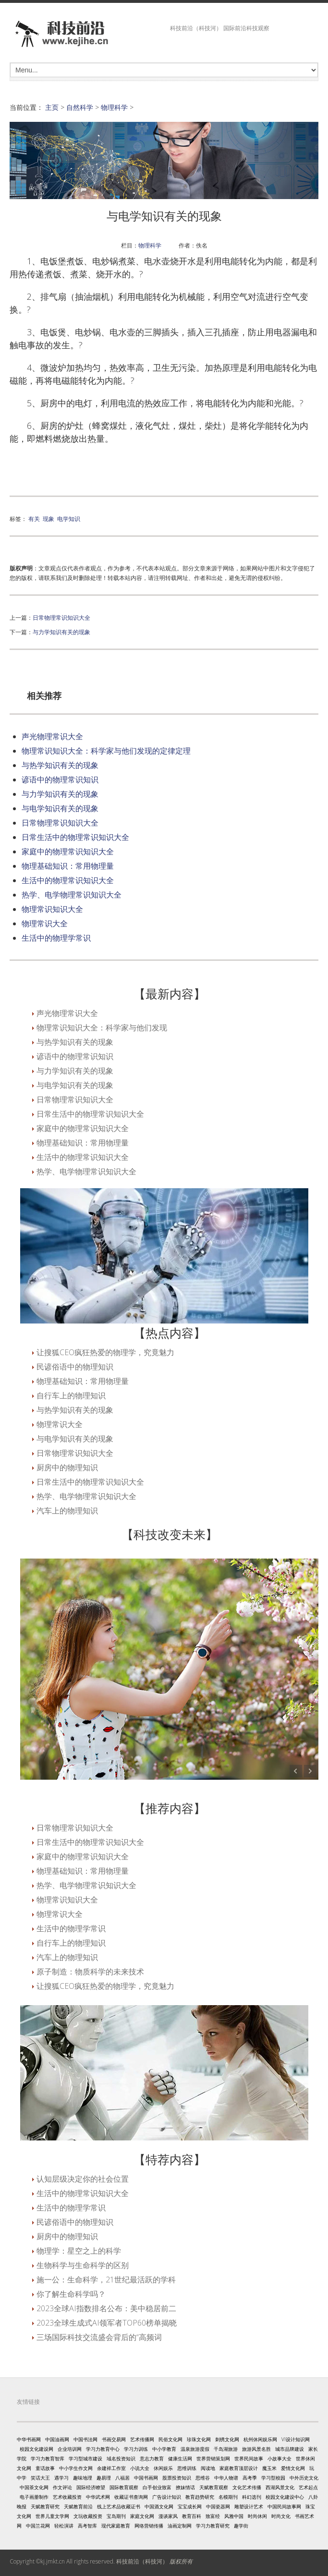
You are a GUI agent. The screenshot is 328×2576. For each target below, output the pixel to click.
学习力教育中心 (103, 2449)
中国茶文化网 (34, 2487)
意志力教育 (152, 2458)
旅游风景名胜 (256, 2449)
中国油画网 (57, 2439)
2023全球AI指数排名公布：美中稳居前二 (106, 2308)
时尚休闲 (257, 2516)
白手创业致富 (157, 2487)
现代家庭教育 (115, 2525)
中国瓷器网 (218, 2506)
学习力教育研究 (213, 2525)
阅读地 (208, 2468)
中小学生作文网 (76, 2468)
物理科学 (114, 107)
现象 (48, 518)
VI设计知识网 (295, 2439)
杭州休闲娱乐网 (260, 2439)
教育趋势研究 (199, 2496)
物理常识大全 (45, 923)
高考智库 (87, 2525)
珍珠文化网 (199, 2439)
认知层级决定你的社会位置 (82, 2179)
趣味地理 (82, 2477)
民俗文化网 (170, 2439)
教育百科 (191, 2516)
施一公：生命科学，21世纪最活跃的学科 (106, 2279)
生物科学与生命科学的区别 (82, 2265)
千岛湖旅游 (226, 2449)
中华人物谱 (226, 2477)
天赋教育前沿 (78, 2506)
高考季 (250, 2477)
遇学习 (61, 2477)
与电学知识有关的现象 (60, 808)
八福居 (122, 2477)
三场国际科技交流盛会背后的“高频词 (99, 2337)
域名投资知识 (121, 2458)
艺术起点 (308, 2487)
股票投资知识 (176, 2477)
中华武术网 (98, 2496)
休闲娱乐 (163, 2468)
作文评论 (62, 2487)
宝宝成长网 (190, 2506)
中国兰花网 (38, 2525)
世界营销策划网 (213, 2458)
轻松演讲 (63, 2525)
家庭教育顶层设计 (238, 2468)
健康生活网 (180, 2458)
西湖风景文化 (280, 2487)
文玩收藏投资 (87, 2516)
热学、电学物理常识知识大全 (71, 894)
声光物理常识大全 (52, 736)
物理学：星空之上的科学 (78, 2250)
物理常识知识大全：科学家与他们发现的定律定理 (106, 750)
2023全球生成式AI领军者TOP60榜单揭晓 (106, 2322)
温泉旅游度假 (195, 2449)
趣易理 (104, 2477)
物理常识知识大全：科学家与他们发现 (101, 1027)
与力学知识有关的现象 (61, 632)
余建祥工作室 (111, 2468)
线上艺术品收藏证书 (118, 2506)
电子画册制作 (34, 2496)
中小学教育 (164, 2449)
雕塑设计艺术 (248, 2506)
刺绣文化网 (227, 2439)
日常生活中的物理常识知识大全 (75, 837)
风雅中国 (233, 2516)
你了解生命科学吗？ (71, 2294)
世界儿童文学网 (52, 2516)
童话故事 (45, 2468)
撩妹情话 (185, 2487)
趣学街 (241, 2525)
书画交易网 (114, 2439)
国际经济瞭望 (90, 2487)
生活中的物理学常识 (56, 938)
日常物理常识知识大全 (61, 617)
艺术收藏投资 (67, 2496)
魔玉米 (269, 2468)
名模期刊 (228, 2496)
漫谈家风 (168, 2516)
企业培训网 (70, 2449)
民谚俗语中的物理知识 (74, 1366)
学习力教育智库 (47, 2458)
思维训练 (186, 2468)
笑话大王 (40, 2477)
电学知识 (68, 518)
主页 (52, 107)
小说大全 (139, 2468)
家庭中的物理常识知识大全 (68, 851)
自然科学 (79, 107)
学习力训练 (136, 2449)
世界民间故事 (248, 2458)
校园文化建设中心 (285, 2496)
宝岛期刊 (116, 2516)
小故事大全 (279, 2458)
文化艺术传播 (246, 2487)
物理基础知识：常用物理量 (68, 866)
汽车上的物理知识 (67, 1510)
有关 (34, 518)
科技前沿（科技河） (142, 2561)
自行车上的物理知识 (71, 1395)
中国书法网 (85, 2439)
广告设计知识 (166, 2496)
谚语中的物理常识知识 (60, 779)
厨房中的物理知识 (67, 1467)
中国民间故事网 (284, 2506)
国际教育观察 (123, 2487)
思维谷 (202, 2477)
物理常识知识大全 (52, 909)
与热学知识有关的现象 (60, 765)
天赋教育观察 (213, 2487)
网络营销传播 (148, 2525)
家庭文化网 (142, 2516)
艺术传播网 (142, 2439)
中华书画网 (29, 2439)
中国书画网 (146, 2477)
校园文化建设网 (36, 2449)
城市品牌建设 (289, 2449)
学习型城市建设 (85, 2458)
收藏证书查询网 (131, 2496)
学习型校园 (273, 2477)
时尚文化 (281, 2516)
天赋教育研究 (45, 2506)
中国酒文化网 (159, 2506)
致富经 (213, 2516)
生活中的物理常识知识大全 (68, 880)
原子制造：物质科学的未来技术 (90, 1971)
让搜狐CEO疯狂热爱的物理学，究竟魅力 (105, 1352)
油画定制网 (180, 2525)
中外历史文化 (304, 2477)
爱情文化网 (293, 2468)
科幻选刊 (251, 2496)
